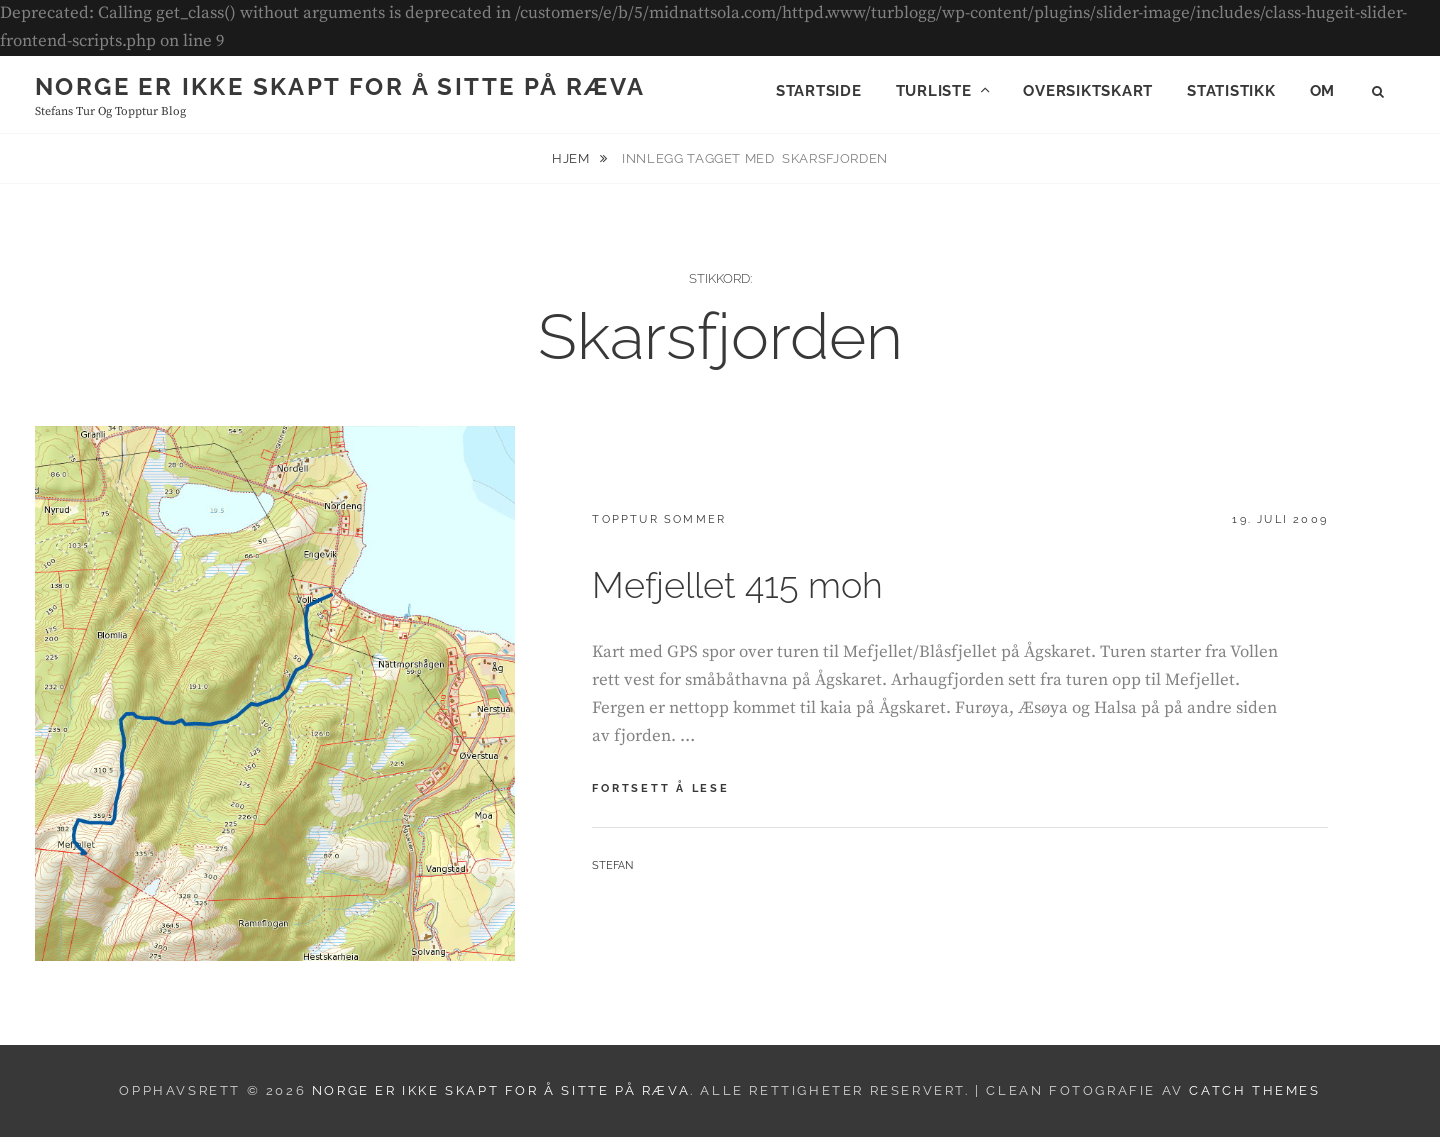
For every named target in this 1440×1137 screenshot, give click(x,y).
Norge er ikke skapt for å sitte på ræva (340, 86)
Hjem (572, 158)
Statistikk (1231, 91)
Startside (819, 91)
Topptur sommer (659, 519)
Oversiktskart (1088, 91)
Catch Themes (1254, 1090)
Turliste (934, 91)
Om (1323, 91)
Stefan (612, 865)
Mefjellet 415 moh (737, 585)
